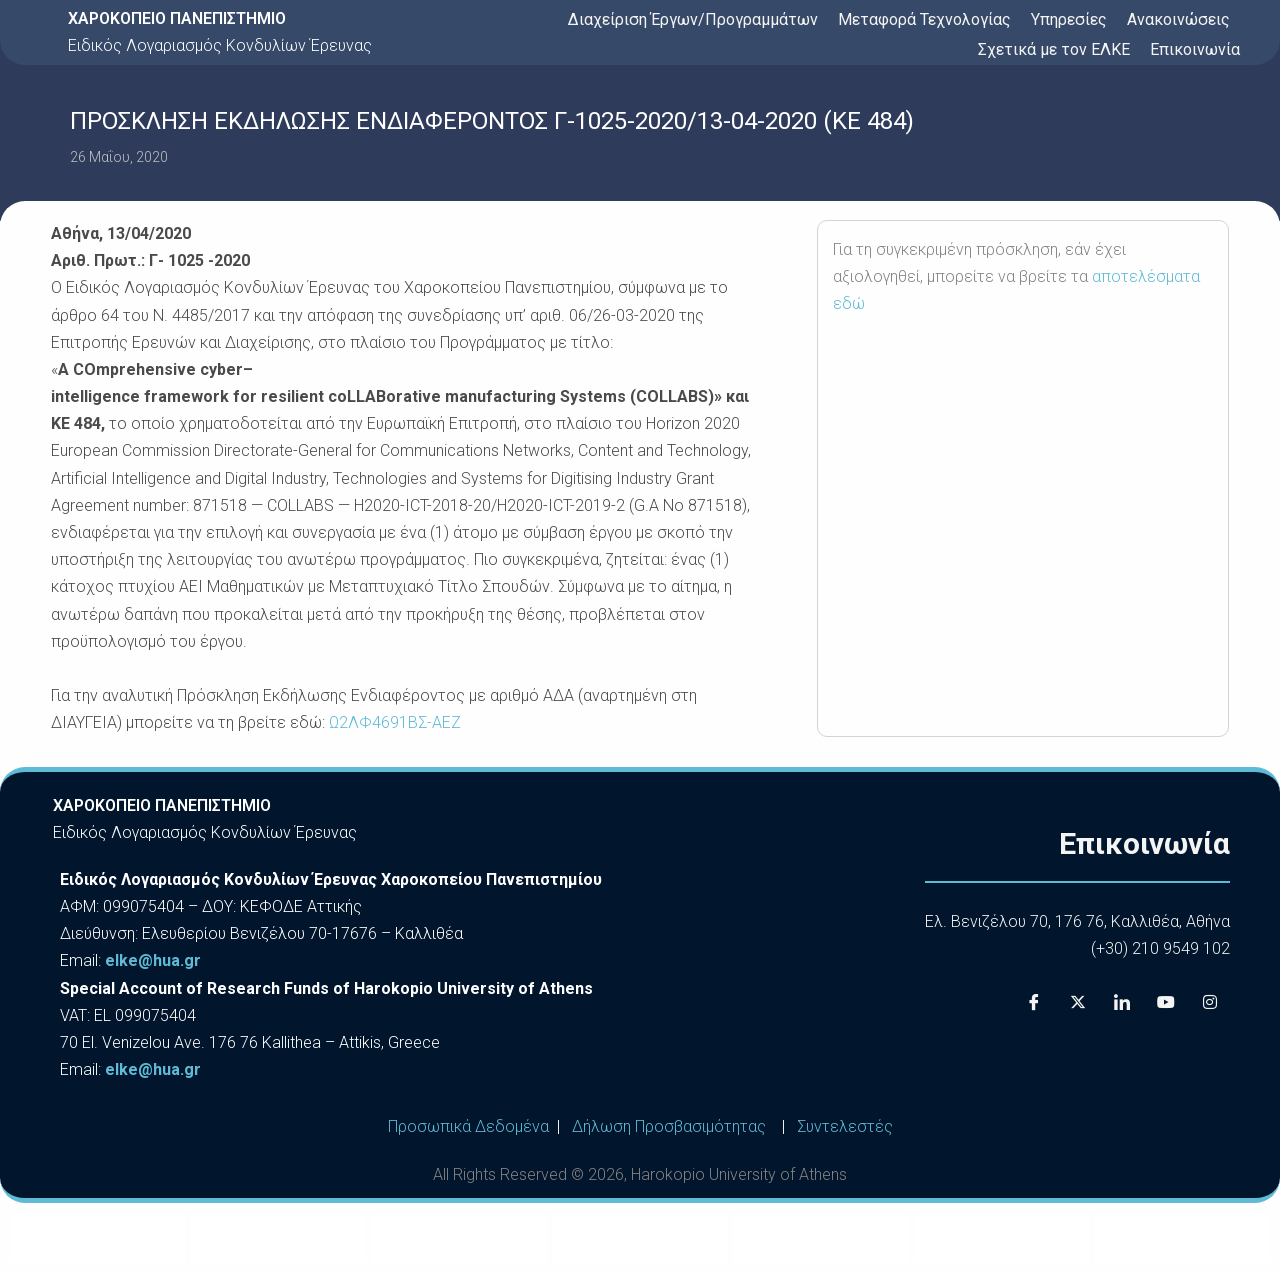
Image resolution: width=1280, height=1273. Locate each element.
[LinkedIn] (1122, 1002)
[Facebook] (1034, 1002)
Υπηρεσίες (1069, 19)
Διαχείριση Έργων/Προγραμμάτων (693, 19)
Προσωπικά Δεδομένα (468, 1126)
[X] (1078, 1002)
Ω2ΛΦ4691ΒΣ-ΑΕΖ (395, 722)
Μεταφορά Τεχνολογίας (924, 19)
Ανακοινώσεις (1178, 19)
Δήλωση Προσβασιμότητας (669, 1126)
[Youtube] (1166, 1002)
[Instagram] (1210, 1002)
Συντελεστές (845, 1126)
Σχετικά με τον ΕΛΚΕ (1054, 49)
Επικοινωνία (1195, 49)
